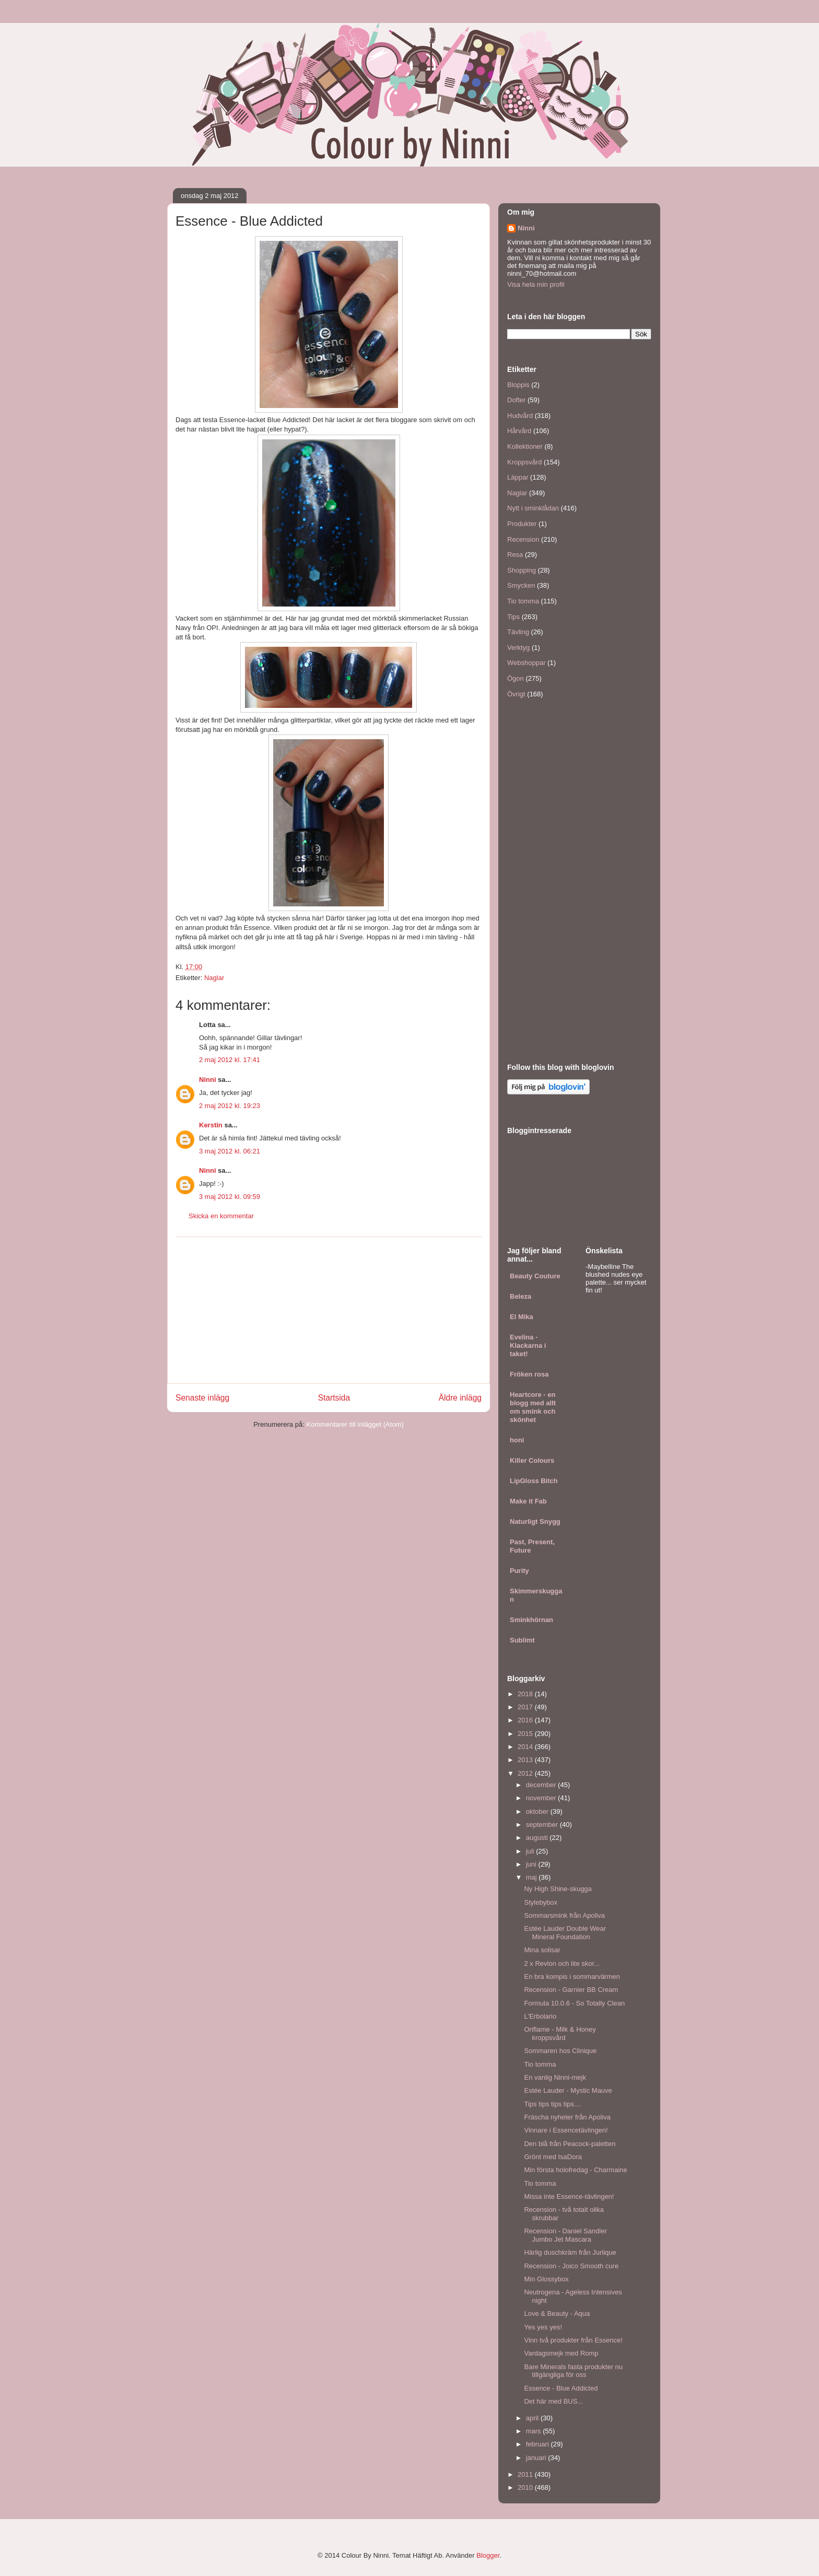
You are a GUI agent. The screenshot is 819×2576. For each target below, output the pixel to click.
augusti (538, 1837)
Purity (519, 1571)
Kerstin (211, 1125)
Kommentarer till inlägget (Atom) (354, 1424)
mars (534, 2431)
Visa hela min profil (536, 284)
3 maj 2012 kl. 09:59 (229, 1196)
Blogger (487, 2555)
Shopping (521, 570)
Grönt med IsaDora (553, 2157)
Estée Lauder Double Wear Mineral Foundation (565, 1933)
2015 (526, 1734)
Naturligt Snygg (535, 1521)
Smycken (521, 585)
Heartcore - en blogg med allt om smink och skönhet (533, 1407)
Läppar (517, 477)
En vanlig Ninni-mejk (555, 2077)
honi (517, 1440)
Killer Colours (532, 1460)
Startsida (334, 1397)
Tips (513, 617)
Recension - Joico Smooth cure (571, 2266)
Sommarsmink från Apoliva (564, 1915)
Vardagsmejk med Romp (561, 2353)
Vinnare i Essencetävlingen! (565, 2130)
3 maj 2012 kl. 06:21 (229, 1151)
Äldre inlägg (460, 1397)
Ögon (515, 678)
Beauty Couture (535, 1276)
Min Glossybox (546, 2279)
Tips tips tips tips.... (552, 2104)
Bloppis (518, 385)
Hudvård (520, 415)
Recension (523, 539)
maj (532, 1877)
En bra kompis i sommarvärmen (572, 1976)
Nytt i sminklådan (533, 508)
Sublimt (522, 1640)
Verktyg (518, 647)
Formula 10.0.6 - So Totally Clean (574, 2003)
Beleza (520, 1296)
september (543, 1824)
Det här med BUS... (553, 2401)
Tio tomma (523, 601)
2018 (526, 1694)
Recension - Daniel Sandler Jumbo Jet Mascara (565, 2235)
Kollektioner (525, 446)
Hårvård (519, 431)
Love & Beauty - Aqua (557, 2313)
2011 (526, 2474)
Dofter (516, 400)
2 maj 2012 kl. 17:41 (229, 1060)
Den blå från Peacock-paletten (569, 2144)
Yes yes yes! (543, 2327)
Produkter (521, 524)
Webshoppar (526, 663)
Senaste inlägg (202, 1397)
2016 (526, 1720)
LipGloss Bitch (534, 1481)
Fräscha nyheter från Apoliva (567, 2117)
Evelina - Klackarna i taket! (528, 1345)
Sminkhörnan (531, 1620)
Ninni (207, 1079)
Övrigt (516, 694)
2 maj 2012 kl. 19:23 (229, 1106)
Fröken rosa (529, 1374)
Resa (515, 554)
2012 (526, 1773)
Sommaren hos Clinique (560, 2051)
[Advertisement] (328, 1310)
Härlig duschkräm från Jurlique (570, 2252)
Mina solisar (542, 1950)
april (533, 2418)
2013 (526, 1760)
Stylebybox (540, 1902)
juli (531, 1851)
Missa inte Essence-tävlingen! (569, 2196)
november (542, 1798)
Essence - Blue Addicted (561, 2388)
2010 (526, 2487)
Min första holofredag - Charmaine (575, 2170)
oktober (538, 1811)
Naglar (214, 978)
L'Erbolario (540, 2016)
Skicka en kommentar (221, 1216)
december (542, 1785)
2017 (526, 1707)
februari (538, 2444)
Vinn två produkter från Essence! (573, 2340)
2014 (526, 1747)
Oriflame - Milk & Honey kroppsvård (559, 2033)
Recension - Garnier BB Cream (571, 1990)
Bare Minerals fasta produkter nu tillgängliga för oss (573, 2371)
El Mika (521, 1317)
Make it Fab (528, 1501)
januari (537, 2458)
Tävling (518, 632)
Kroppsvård (524, 462)
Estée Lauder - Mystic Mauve (568, 2090)
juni (532, 1864)
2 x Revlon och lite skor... (562, 1963)
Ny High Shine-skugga (557, 1889)
